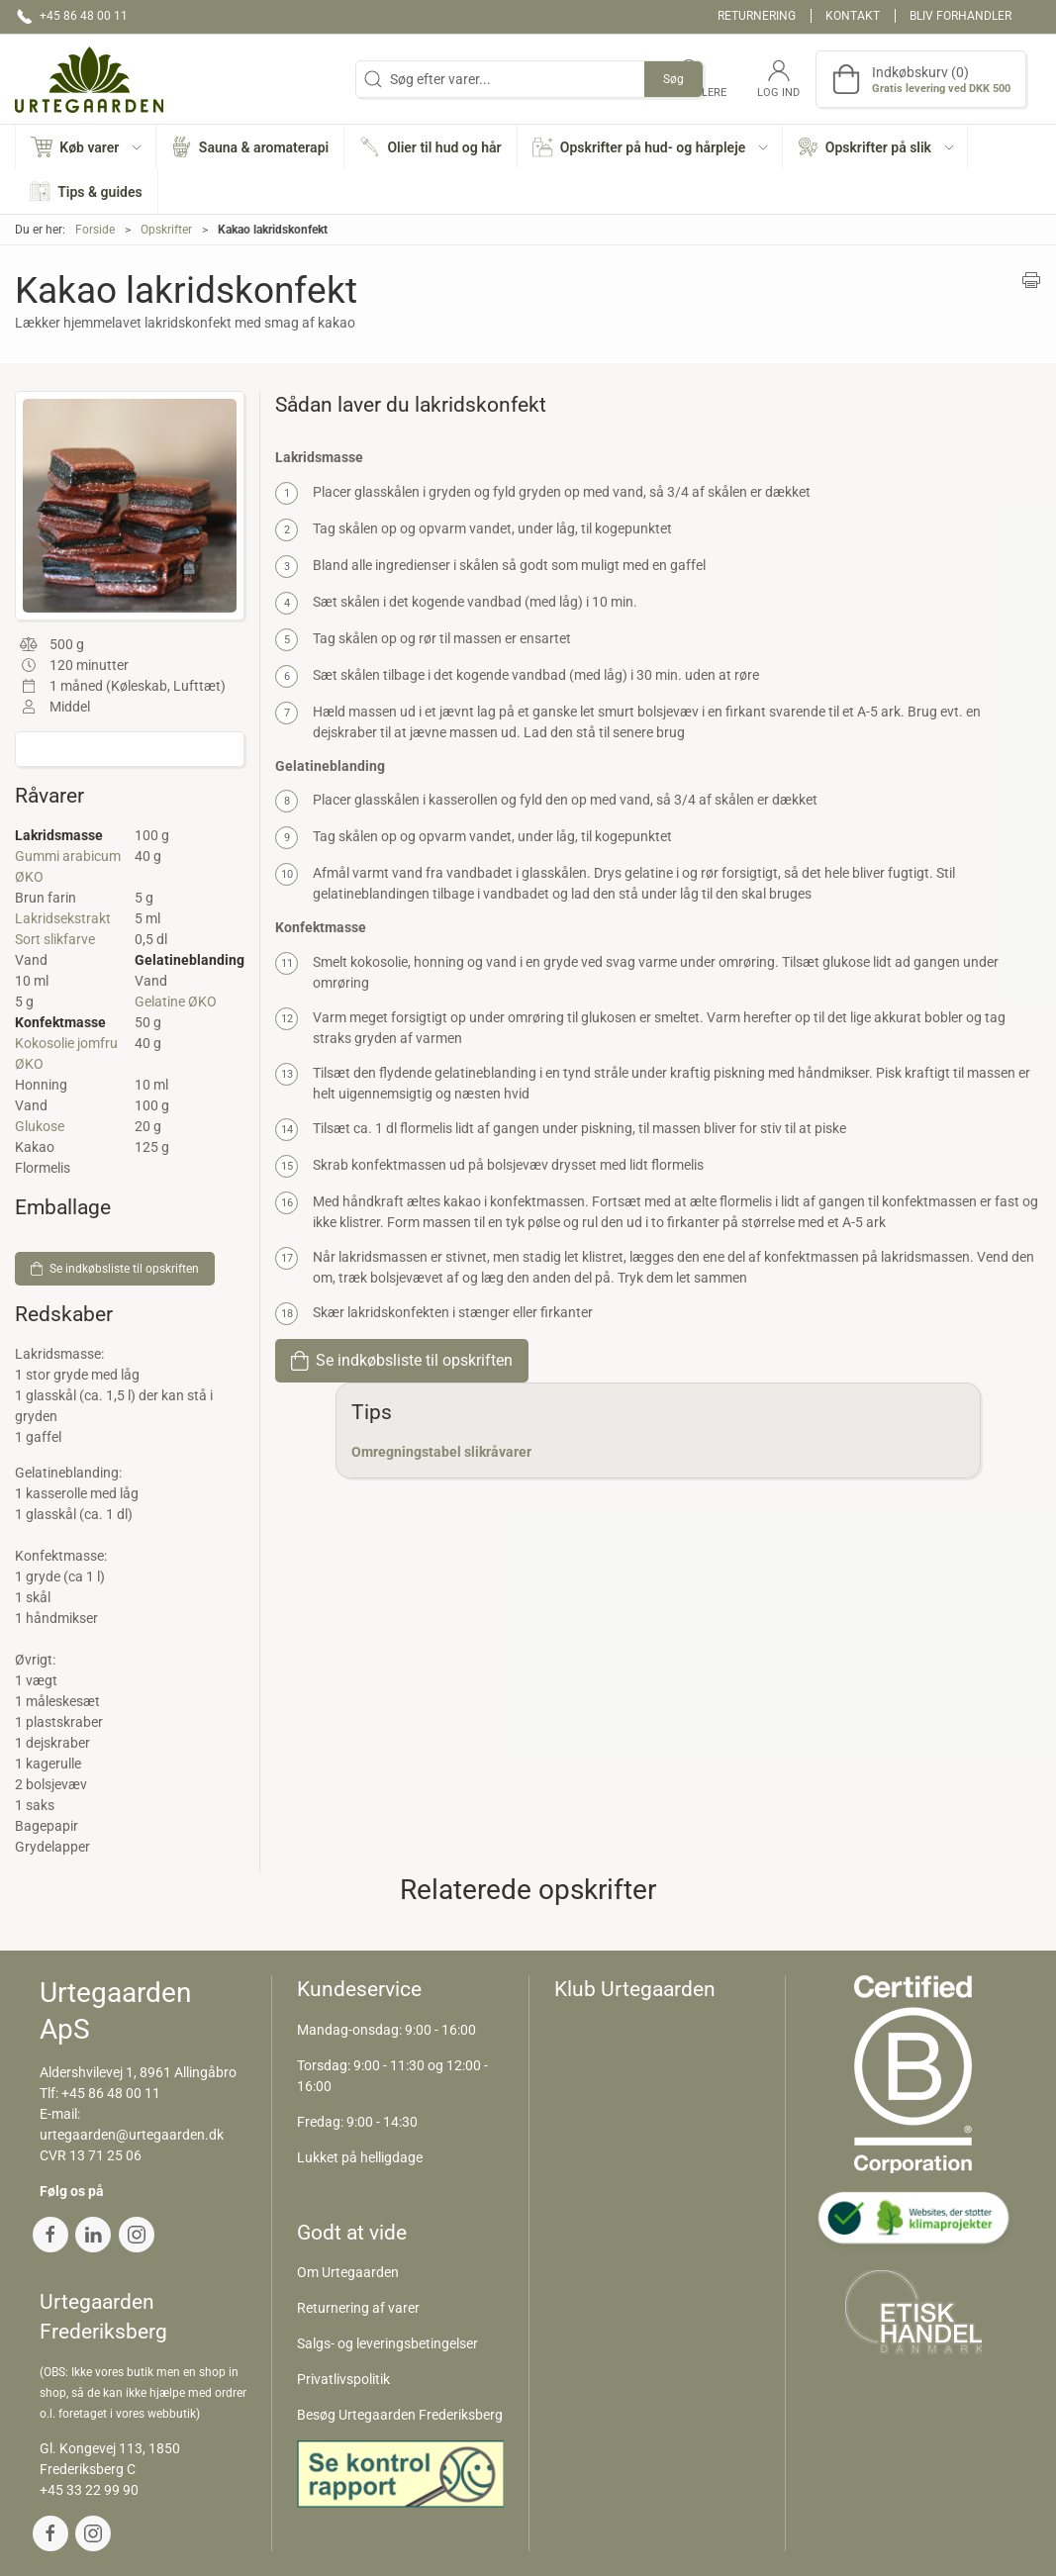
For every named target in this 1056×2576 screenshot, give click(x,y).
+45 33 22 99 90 (89, 2490)
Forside (95, 230)
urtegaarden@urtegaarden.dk (132, 2135)
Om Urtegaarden (348, 2272)
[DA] (89, 79)
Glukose (39, 1126)
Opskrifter (166, 230)
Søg (673, 79)
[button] (86, 147)
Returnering (757, 16)
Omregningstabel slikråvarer (441, 1452)
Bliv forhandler (960, 16)
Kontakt (852, 16)
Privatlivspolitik (343, 2379)
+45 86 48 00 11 (110, 2093)
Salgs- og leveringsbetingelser (387, 2343)
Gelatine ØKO (176, 1001)
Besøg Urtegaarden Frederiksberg (400, 2415)
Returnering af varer (358, 2308)
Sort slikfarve (55, 939)
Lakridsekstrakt (63, 918)
